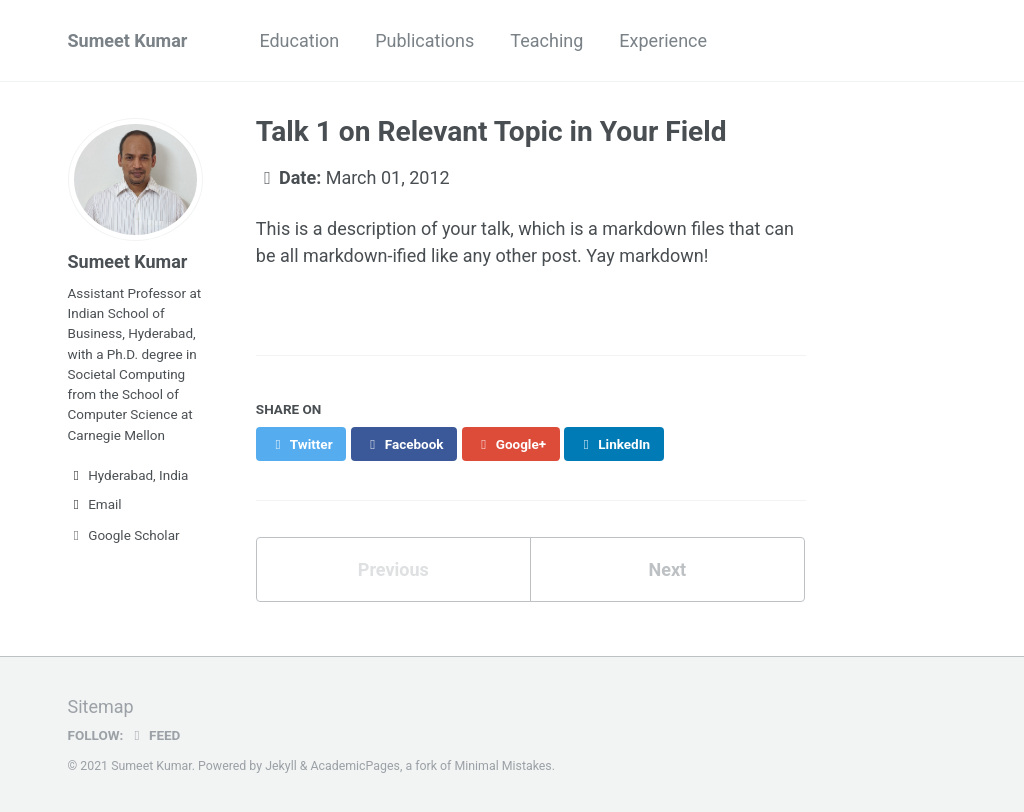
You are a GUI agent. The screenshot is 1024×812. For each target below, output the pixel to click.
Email (95, 504)
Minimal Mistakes (502, 766)
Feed (154, 735)
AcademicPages (354, 766)
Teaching (546, 40)
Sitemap (101, 706)
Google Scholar (124, 535)
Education (299, 40)
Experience (663, 40)
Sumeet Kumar (128, 40)
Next (667, 569)
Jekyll (281, 766)
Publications (424, 40)
